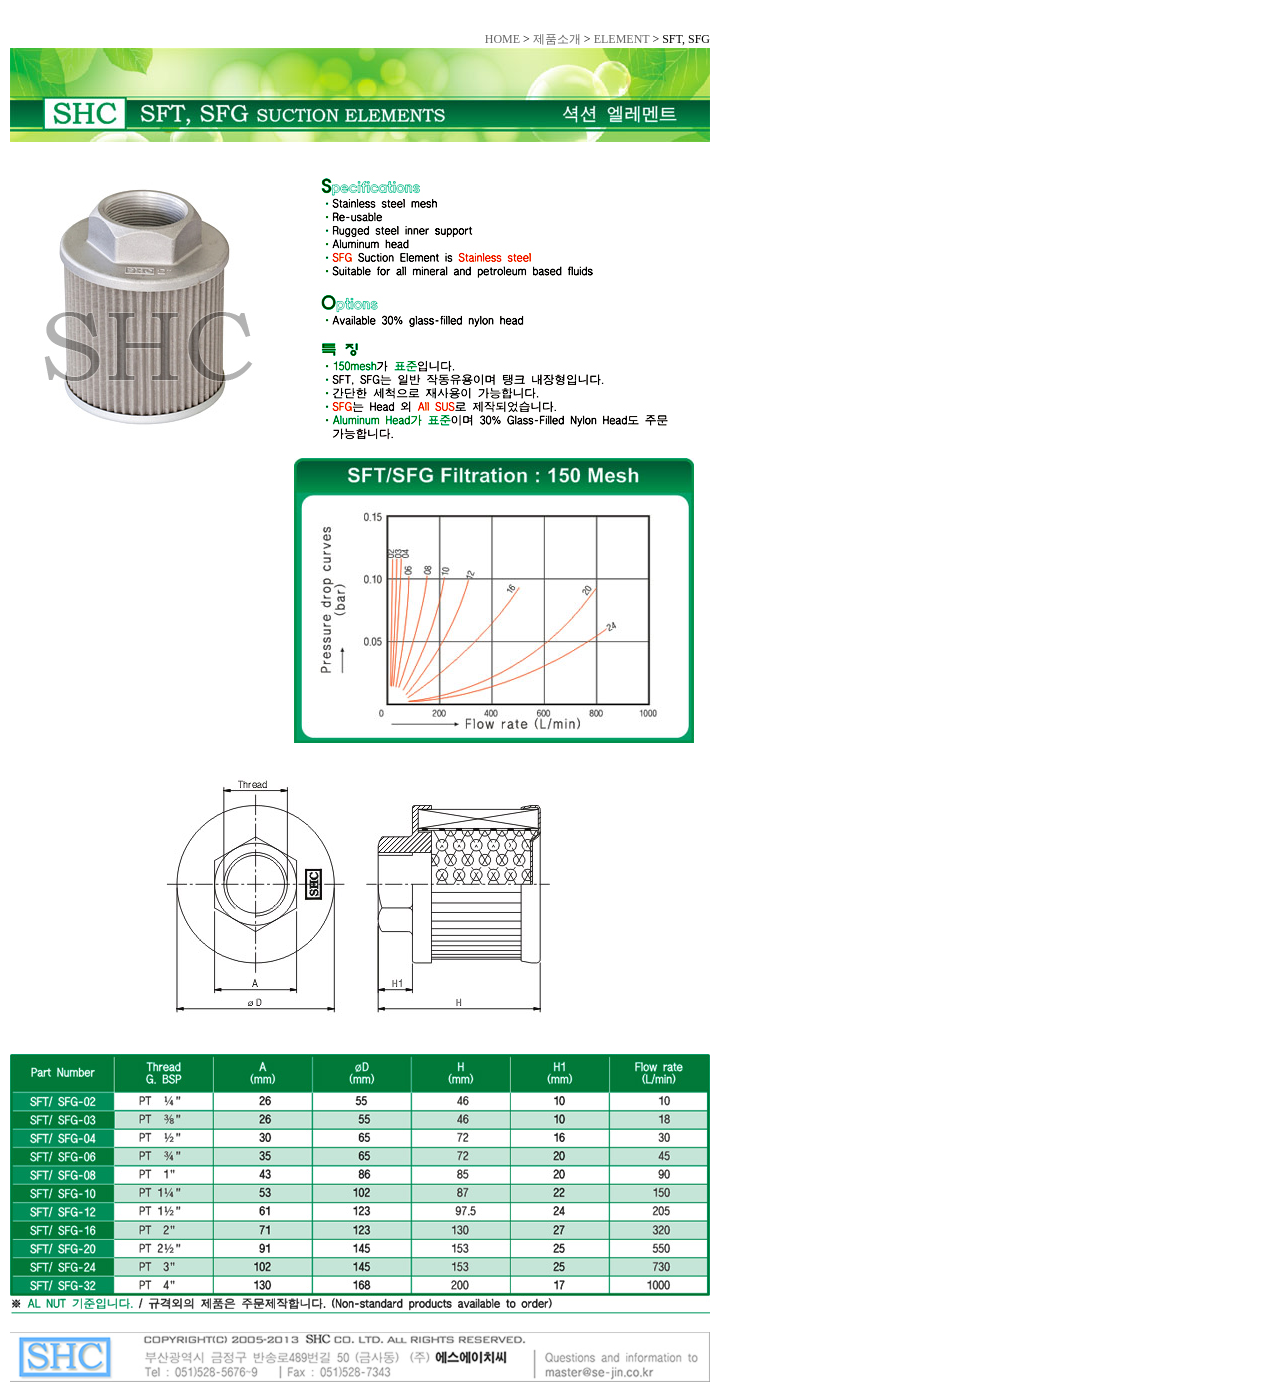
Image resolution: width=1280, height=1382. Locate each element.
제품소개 (557, 39)
